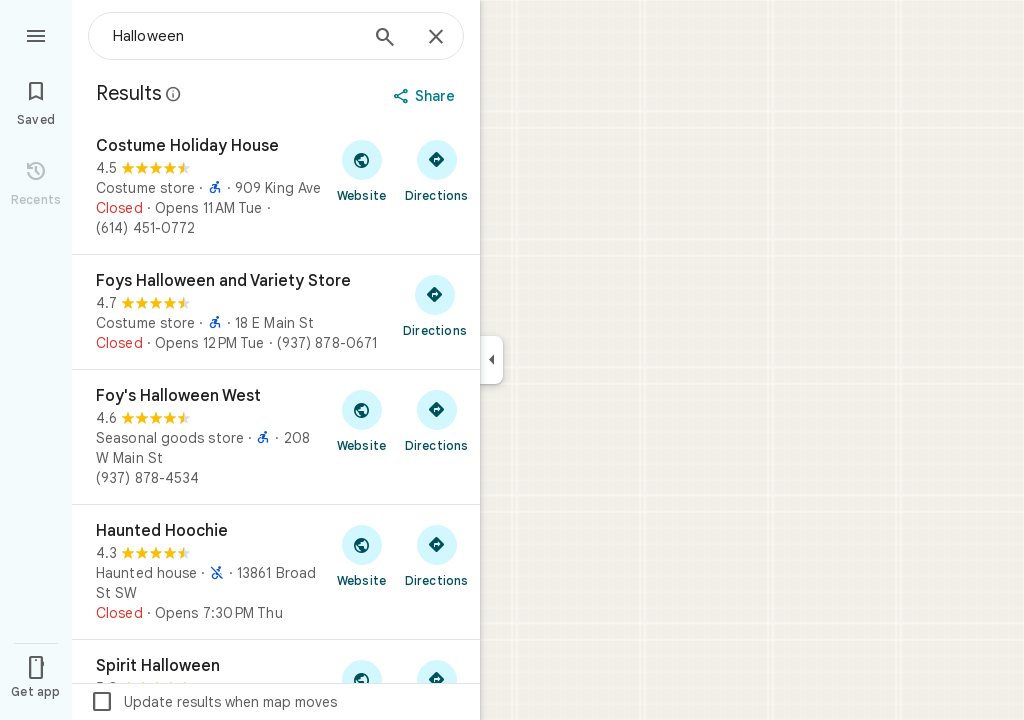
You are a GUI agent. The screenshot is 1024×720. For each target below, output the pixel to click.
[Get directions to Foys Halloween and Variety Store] (435, 305)
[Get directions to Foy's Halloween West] (436, 420)
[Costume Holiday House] (276, 187)
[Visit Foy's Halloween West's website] (361, 420)
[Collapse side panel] (491, 360)
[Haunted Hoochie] (276, 572)
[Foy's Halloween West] (276, 437)
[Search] (385, 39)
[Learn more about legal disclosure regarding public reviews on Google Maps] (174, 94)
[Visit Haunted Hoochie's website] (361, 555)
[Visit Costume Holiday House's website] (361, 170)
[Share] (426, 96)
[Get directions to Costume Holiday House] (436, 170)
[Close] (436, 38)
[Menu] (36, 34)
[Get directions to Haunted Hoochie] (436, 555)
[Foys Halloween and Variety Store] (276, 312)
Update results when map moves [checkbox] (213, 702)
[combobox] (235, 36)
